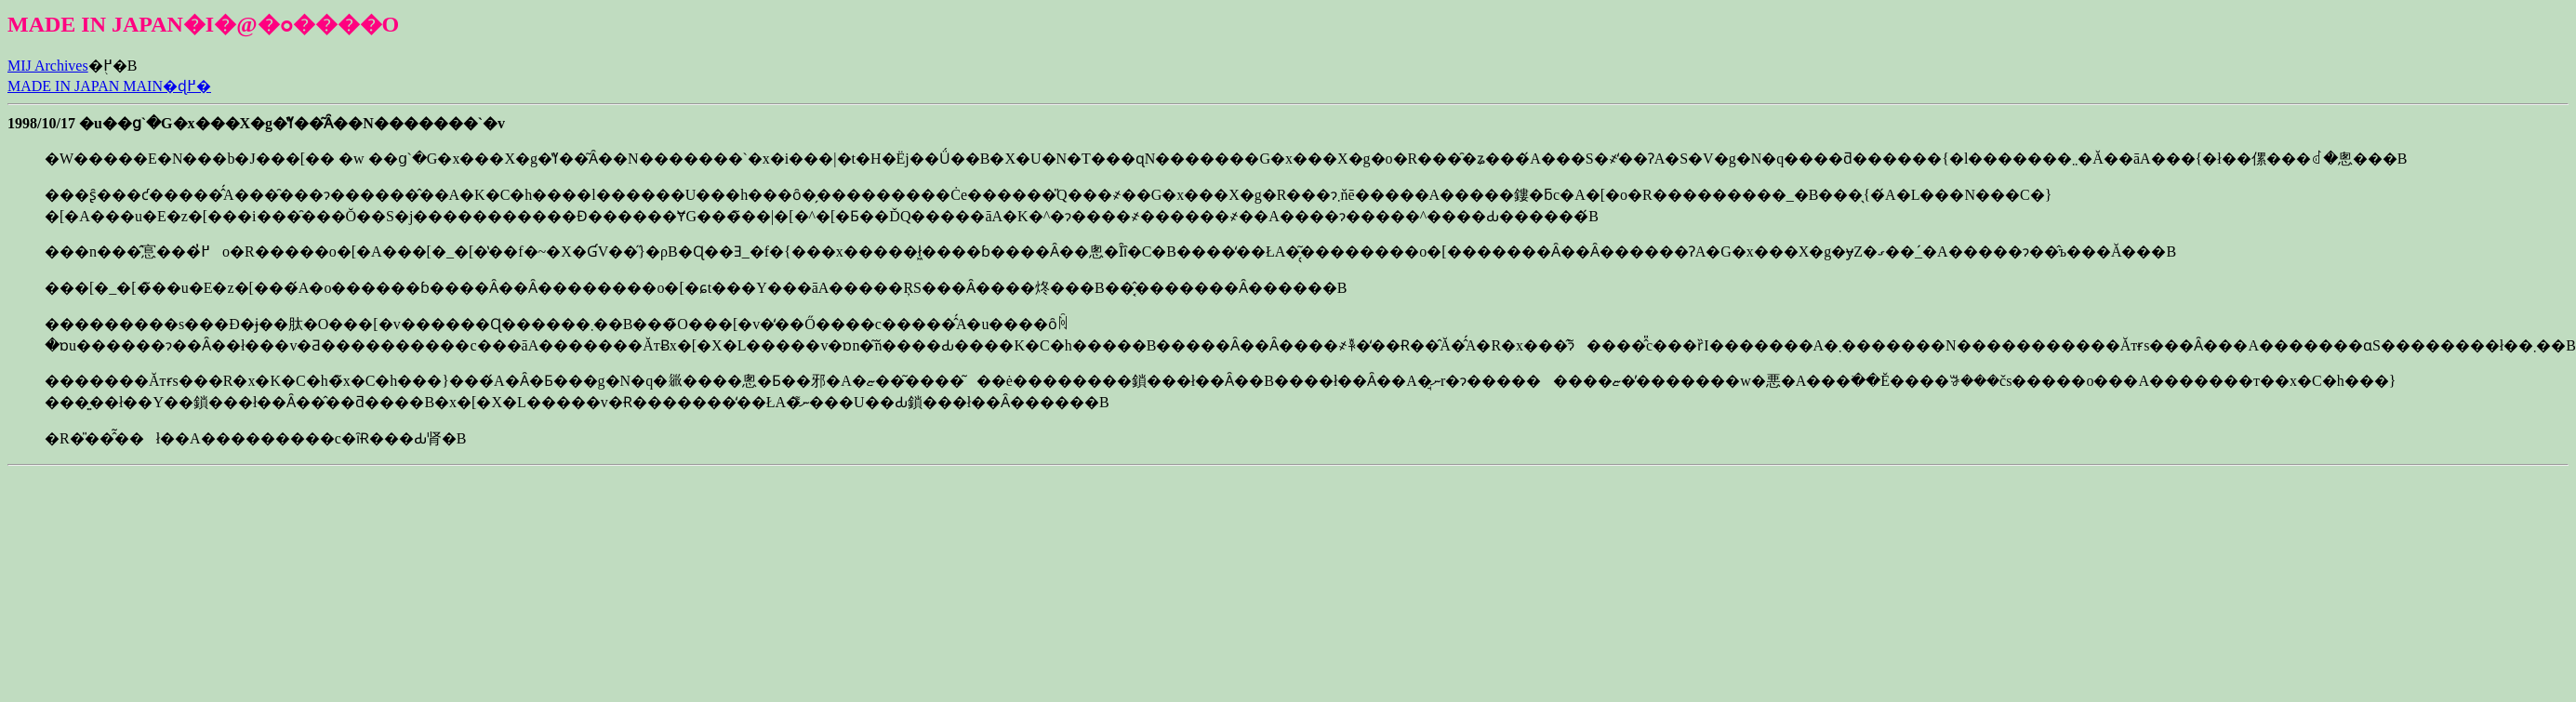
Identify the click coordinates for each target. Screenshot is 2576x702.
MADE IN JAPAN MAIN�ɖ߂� (109, 86)
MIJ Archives (47, 65)
